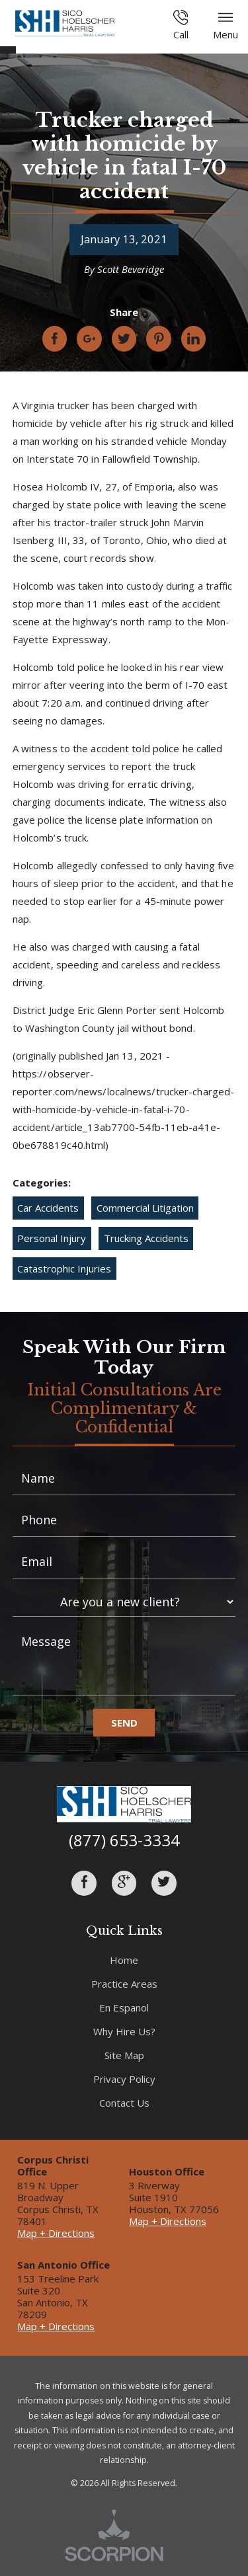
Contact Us (124, 2102)
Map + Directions (56, 2233)
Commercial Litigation (145, 1207)
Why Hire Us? (124, 2031)
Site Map (124, 2055)
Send (124, 1722)
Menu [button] (225, 25)
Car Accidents (48, 1207)
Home (124, 1960)
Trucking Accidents (146, 1238)
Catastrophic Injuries (64, 1268)
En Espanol (124, 2007)
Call (180, 25)
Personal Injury (51, 1238)
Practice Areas (124, 1983)
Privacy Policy (124, 2079)
